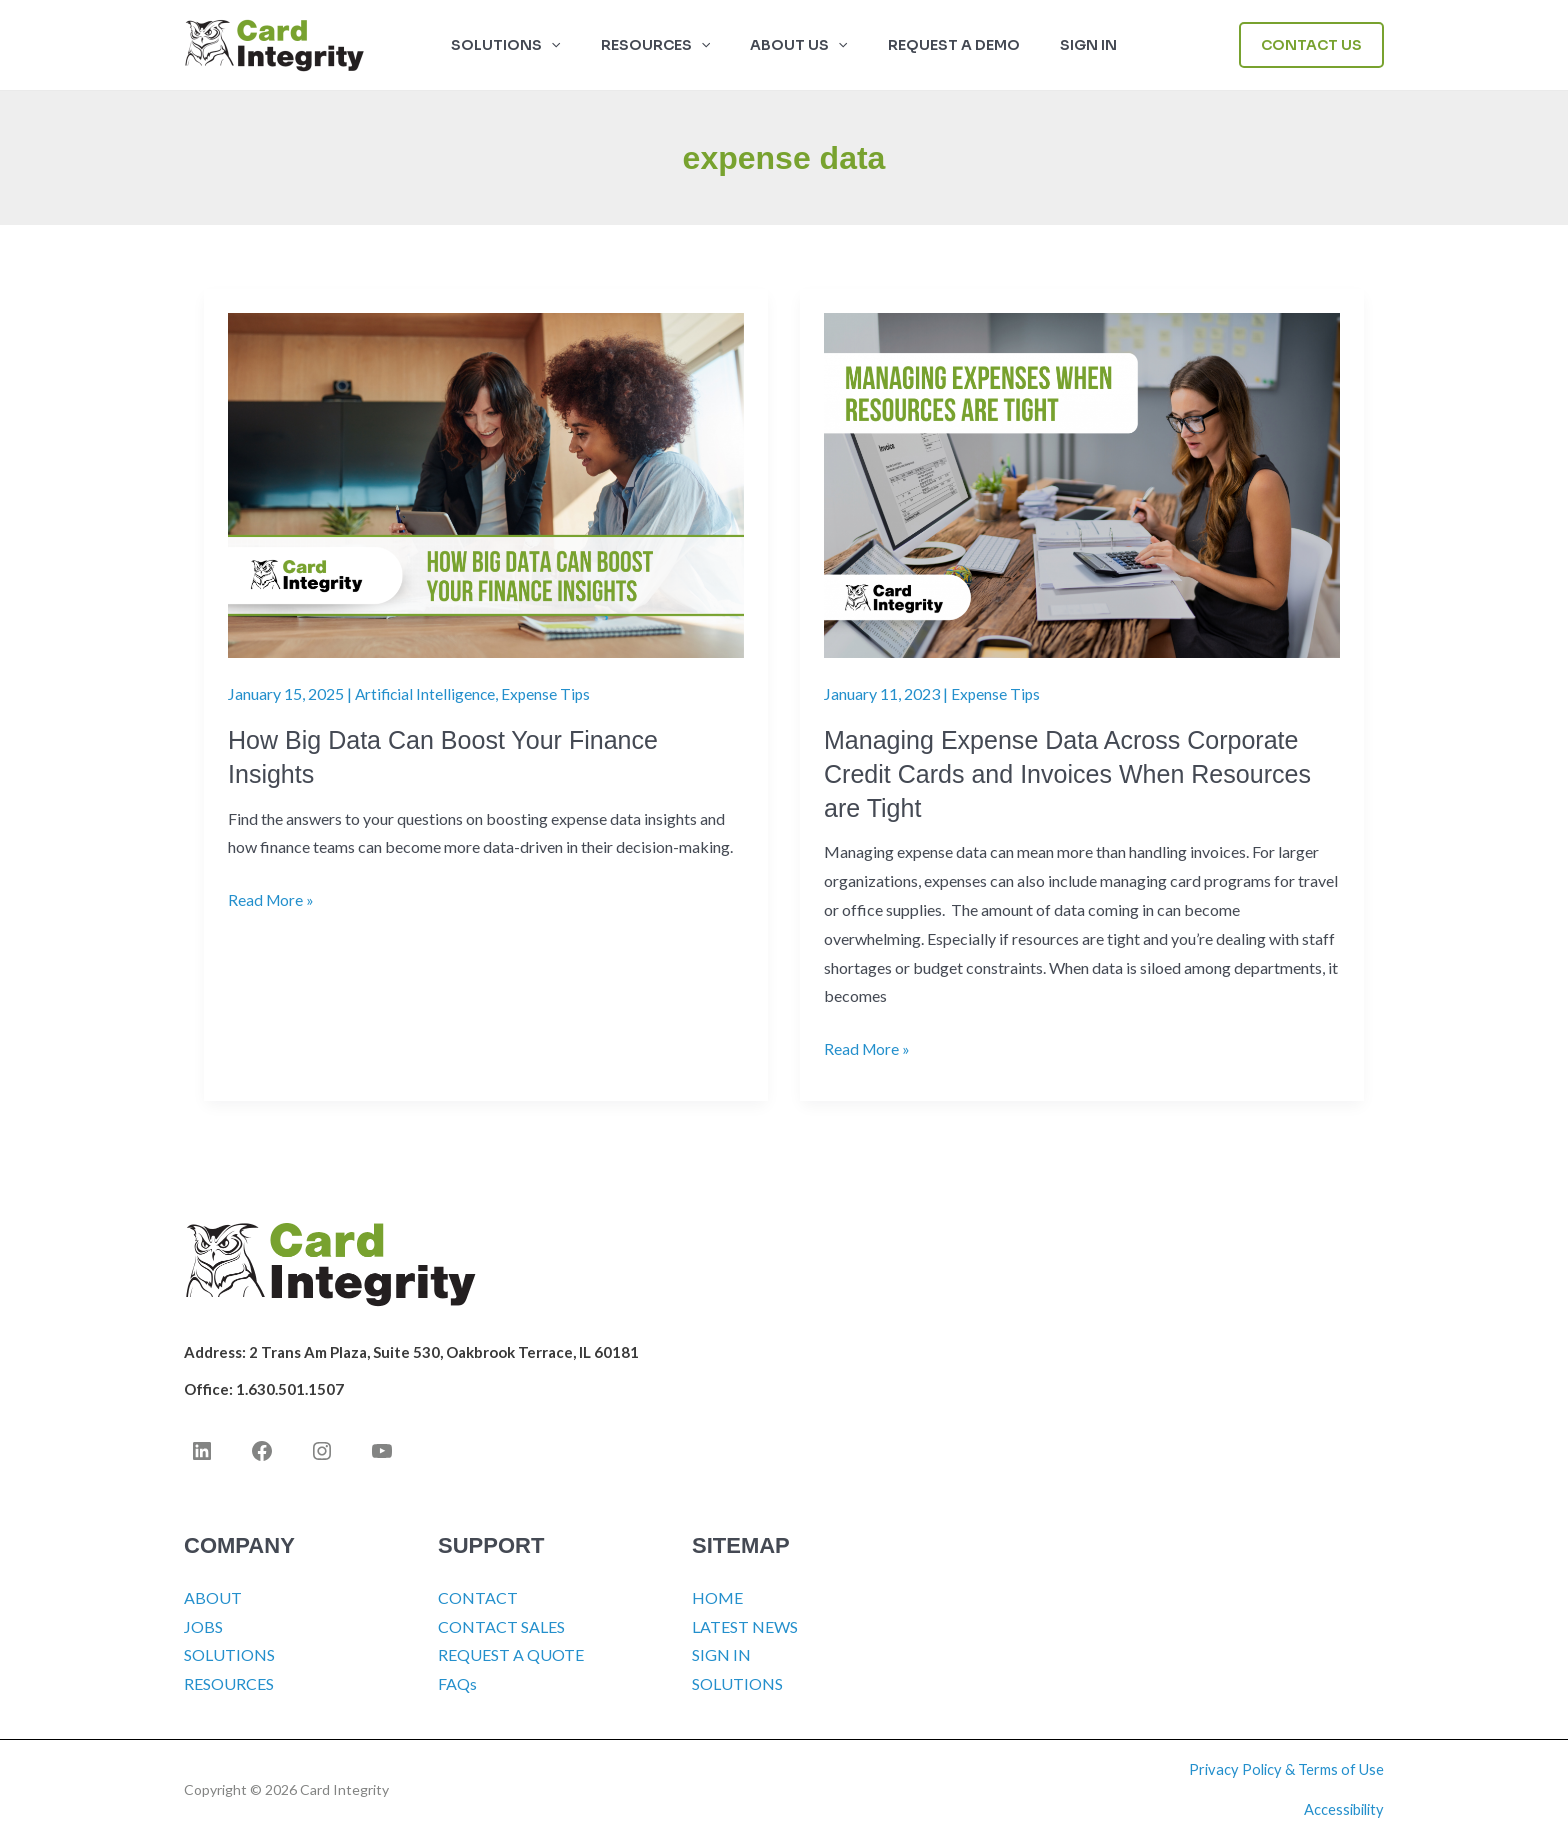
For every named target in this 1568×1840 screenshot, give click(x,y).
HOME (717, 1597)
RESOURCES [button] (667, 45)
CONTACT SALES (501, 1626)
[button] (575, 45)
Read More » (272, 900)
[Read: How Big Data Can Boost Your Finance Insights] (486, 483)
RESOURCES (229, 1684)
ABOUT (213, 1597)
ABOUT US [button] (798, 45)
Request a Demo (942, 45)
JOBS (203, 1626)
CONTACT (478, 1597)
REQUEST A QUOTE (511, 1655)
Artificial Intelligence (427, 693)
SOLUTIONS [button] (529, 45)
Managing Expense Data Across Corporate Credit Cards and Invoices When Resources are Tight (1077, 774)
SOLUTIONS (229, 1655)
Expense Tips (550, 693)
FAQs (457, 1684)
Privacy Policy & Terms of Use (1286, 1769)
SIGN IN (1064, 45)
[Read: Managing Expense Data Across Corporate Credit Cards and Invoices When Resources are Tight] (1082, 483)
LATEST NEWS (745, 1626)
